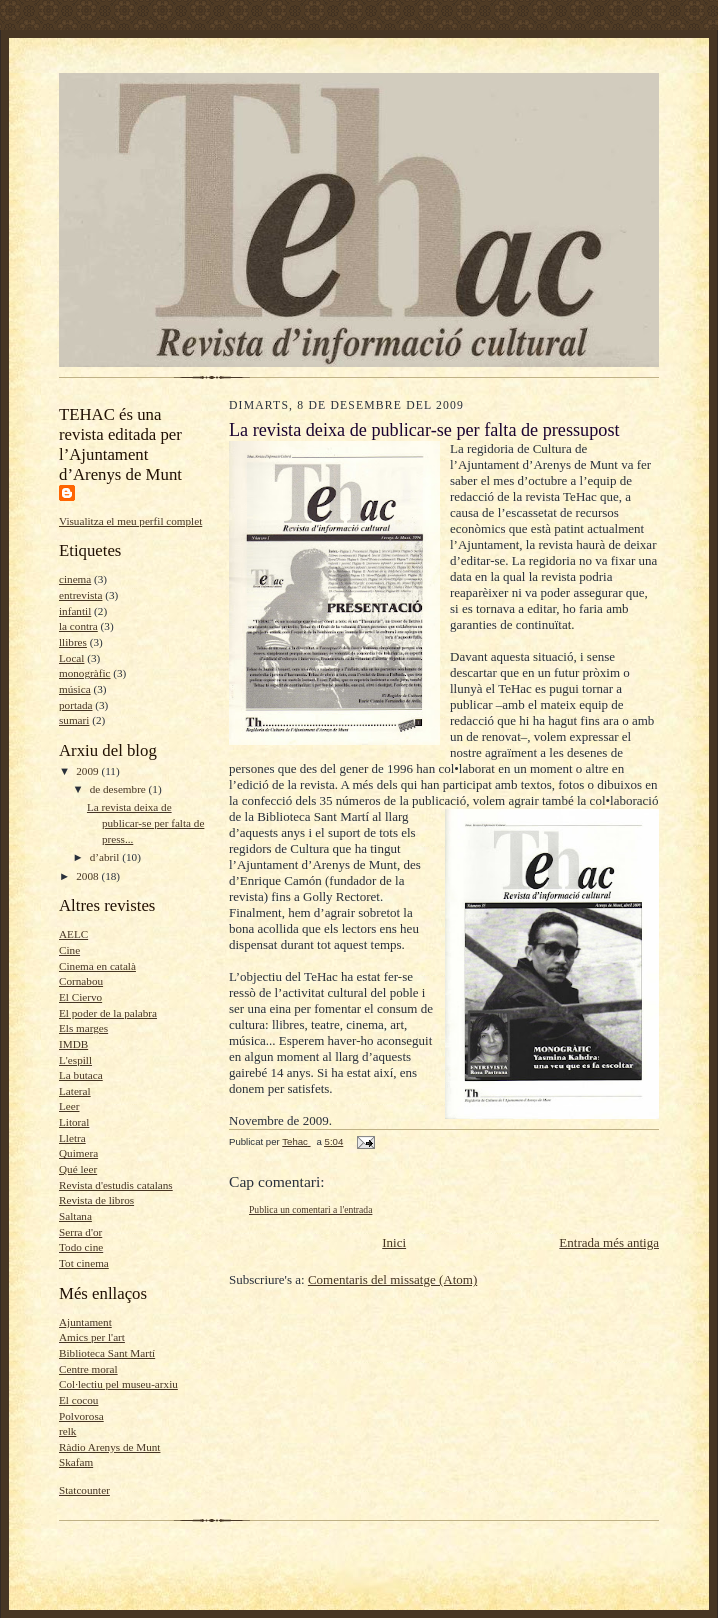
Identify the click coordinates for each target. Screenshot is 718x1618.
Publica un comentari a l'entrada (310, 1209)
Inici (394, 1242)
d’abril (106, 857)
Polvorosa (81, 1416)
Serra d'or (80, 1232)
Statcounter (84, 1490)
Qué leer (78, 1169)
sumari (74, 720)
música (75, 689)
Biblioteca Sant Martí (107, 1353)
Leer (69, 1106)
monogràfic (85, 673)
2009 (88, 771)
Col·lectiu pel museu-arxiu (118, 1384)
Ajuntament (85, 1322)
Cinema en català (97, 966)
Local (71, 658)
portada (76, 705)
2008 (88, 876)
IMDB (73, 1044)
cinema (75, 579)
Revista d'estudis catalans (116, 1185)
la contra (78, 626)
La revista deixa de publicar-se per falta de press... (145, 822)
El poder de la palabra (108, 1013)
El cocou (78, 1400)
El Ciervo (80, 997)
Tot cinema (84, 1263)
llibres (73, 642)
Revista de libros (96, 1200)
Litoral (74, 1122)
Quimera (78, 1153)
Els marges (83, 1028)
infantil (75, 611)
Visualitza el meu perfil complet (130, 521)
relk (67, 1431)
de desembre (119, 789)
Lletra (72, 1138)
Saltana (75, 1216)
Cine (69, 950)
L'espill (75, 1060)
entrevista (80, 595)
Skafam (76, 1462)
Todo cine (81, 1247)
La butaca (81, 1075)
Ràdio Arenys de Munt (109, 1447)
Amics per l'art (92, 1337)
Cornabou (81, 981)
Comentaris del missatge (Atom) (392, 1279)
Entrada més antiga (609, 1242)
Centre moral (88, 1369)
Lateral (75, 1091)
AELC (73, 934)
